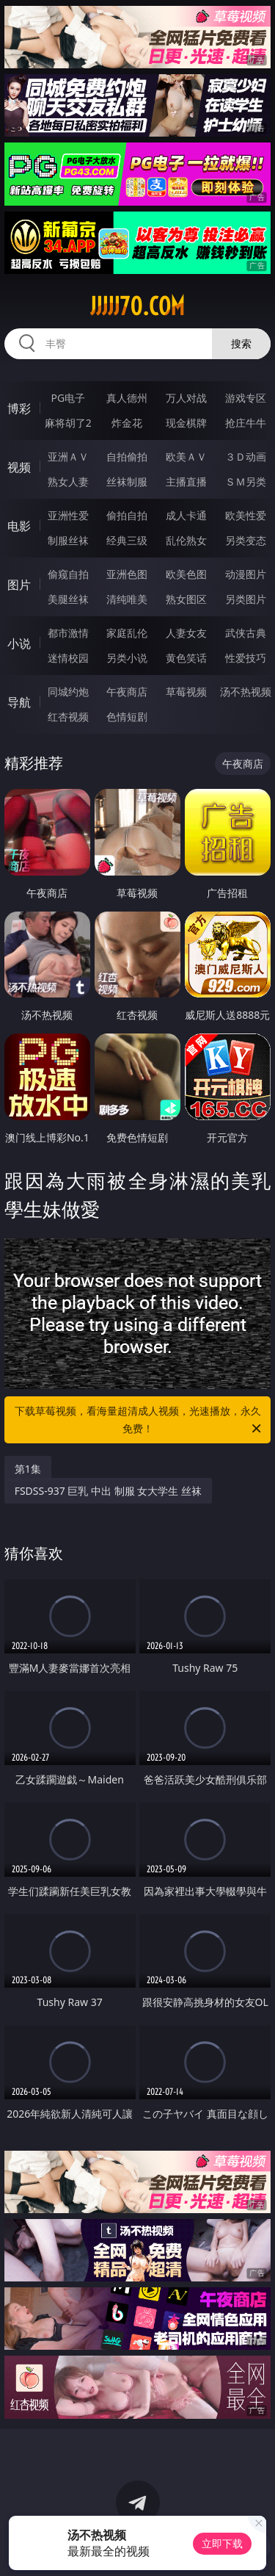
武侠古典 (245, 633)
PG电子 (68, 398)
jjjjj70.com (137, 306)
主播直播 (186, 481)
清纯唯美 (126, 599)
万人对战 (186, 398)
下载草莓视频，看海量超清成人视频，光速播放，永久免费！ (139, 1420)
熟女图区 (186, 599)
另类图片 (245, 599)
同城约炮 (68, 692)
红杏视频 (68, 717)
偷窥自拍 (68, 574)
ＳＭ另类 (245, 481)
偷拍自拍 (126, 515)
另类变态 (245, 540)
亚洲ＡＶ (68, 456)
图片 (19, 585)
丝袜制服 (126, 481)
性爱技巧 (245, 658)
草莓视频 (186, 692)
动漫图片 (245, 574)
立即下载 (222, 2543)
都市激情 (68, 633)
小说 (19, 643)
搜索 (241, 343)
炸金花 (126, 423)
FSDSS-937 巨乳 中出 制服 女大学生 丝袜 (108, 1491)
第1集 (28, 1469)
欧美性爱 (245, 515)
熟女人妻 (68, 481)
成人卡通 (186, 515)
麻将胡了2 (68, 423)
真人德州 (126, 398)
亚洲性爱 (68, 515)
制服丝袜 (68, 540)
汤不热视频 (245, 692)
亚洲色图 (126, 574)
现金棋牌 (186, 423)
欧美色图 (186, 574)
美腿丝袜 (68, 599)
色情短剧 (126, 717)
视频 (19, 467)
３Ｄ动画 (245, 456)
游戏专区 (245, 398)
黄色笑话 (186, 658)
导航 (19, 702)
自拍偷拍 (126, 456)
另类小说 (126, 658)
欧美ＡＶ (186, 456)
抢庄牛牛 (245, 423)
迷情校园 (68, 658)
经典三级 (126, 540)
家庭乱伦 (126, 633)
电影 (19, 526)
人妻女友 (186, 633)
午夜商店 (126, 692)
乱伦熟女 (186, 540)
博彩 (19, 408)
